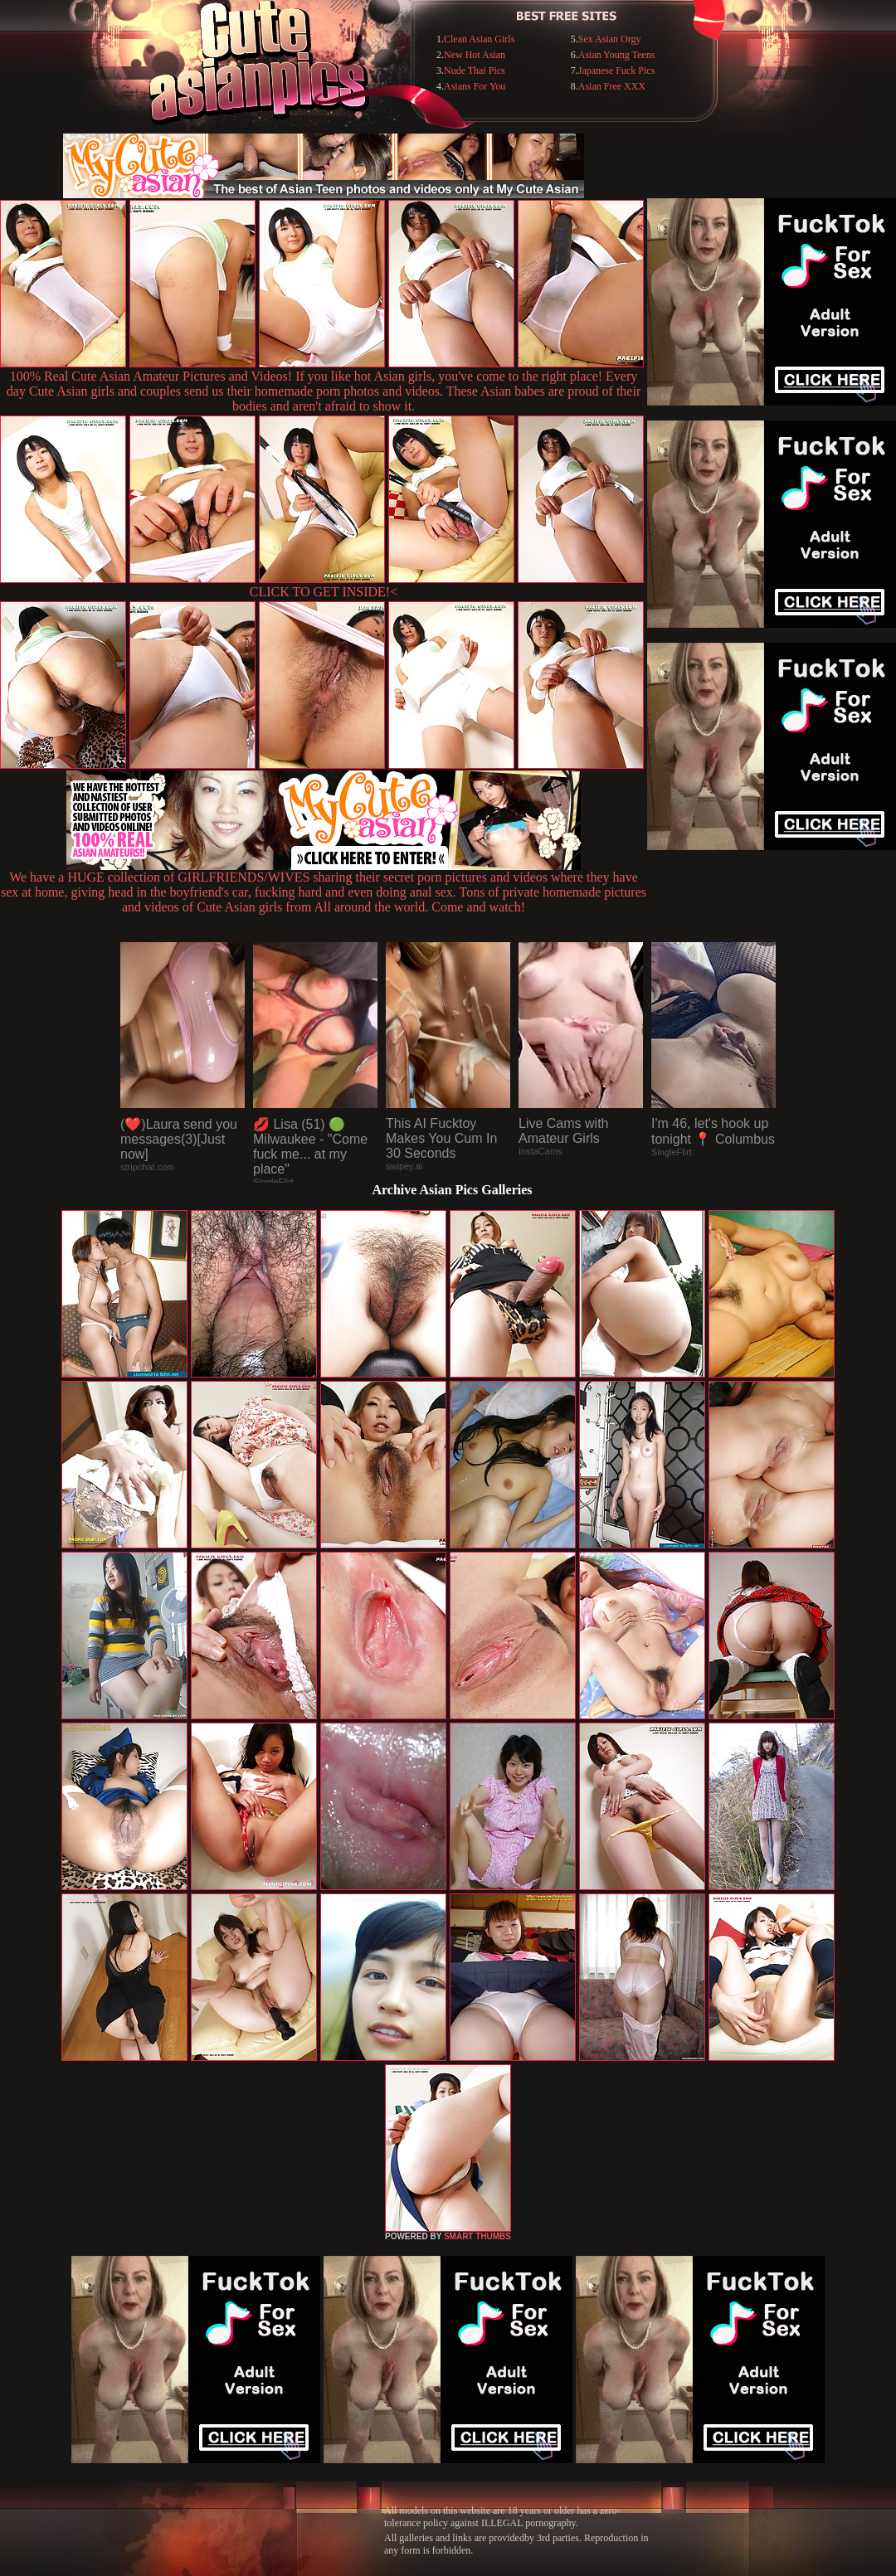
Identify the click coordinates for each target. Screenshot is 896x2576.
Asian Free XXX (611, 86)
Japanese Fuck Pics (616, 70)
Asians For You (474, 86)
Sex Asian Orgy (609, 39)
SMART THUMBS (477, 2236)
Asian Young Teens (616, 55)
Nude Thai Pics (474, 70)
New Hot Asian (474, 55)
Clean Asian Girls (479, 39)
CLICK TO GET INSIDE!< (323, 592)
